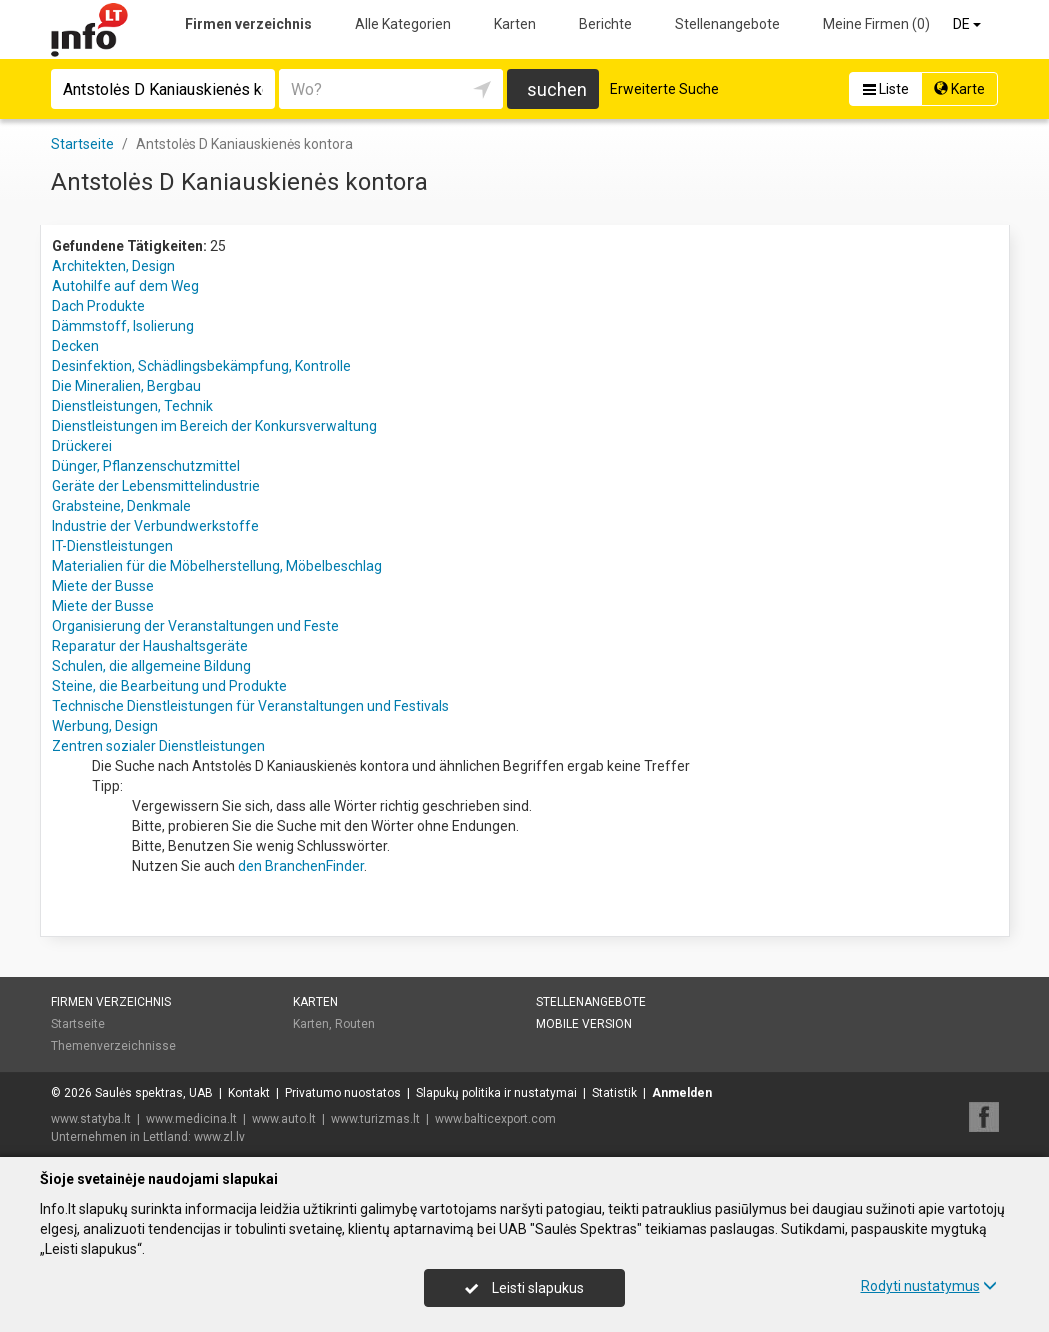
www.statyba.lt (91, 1119)
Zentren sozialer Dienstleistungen (158, 746)
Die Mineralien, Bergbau (126, 386)
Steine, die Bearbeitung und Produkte (169, 686)
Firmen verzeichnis (248, 24)
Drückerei (82, 446)
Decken (75, 346)
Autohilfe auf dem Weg (125, 286)
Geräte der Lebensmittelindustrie (156, 486)
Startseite (78, 1024)
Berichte (605, 24)
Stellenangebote (727, 24)
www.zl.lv (219, 1137)
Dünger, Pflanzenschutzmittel (146, 466)
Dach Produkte (98, 306)
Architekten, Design (113, 266)
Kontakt (249, 1093)
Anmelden (682, 1093)
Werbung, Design (105, 726)
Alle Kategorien (403, 24)
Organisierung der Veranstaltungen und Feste (195, 626)
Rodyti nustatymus (929, 1286)
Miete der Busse (103, 586)
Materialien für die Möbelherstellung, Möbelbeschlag (217, 566)
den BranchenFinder (301, 866)
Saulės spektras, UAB (154, 1093)
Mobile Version (584, 1024)
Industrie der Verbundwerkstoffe (155, 526)
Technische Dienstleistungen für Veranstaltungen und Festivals (250, 706)
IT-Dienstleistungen (112, 546)
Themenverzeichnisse (113, 1046)
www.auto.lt (284, 1119)
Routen (355, 1024)
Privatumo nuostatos (343, 1093)
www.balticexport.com (495, 1119)
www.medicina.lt (191, 1119)
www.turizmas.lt (375, 1119)
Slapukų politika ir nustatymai (496, 1093)
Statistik (614, 1093)
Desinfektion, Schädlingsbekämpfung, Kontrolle (201, 366)
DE (968, 24)
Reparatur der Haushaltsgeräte (150, 646)
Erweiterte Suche (664, 89)
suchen (557, 89)
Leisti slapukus (524, 1288)
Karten (515, 24)
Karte (959, 89)
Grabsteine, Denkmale (121, 506)
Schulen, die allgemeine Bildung (151, 666)
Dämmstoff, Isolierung (123, 326)
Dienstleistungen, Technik (132, 406)
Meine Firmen (876, 24)
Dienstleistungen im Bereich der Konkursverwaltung (214, 426)
